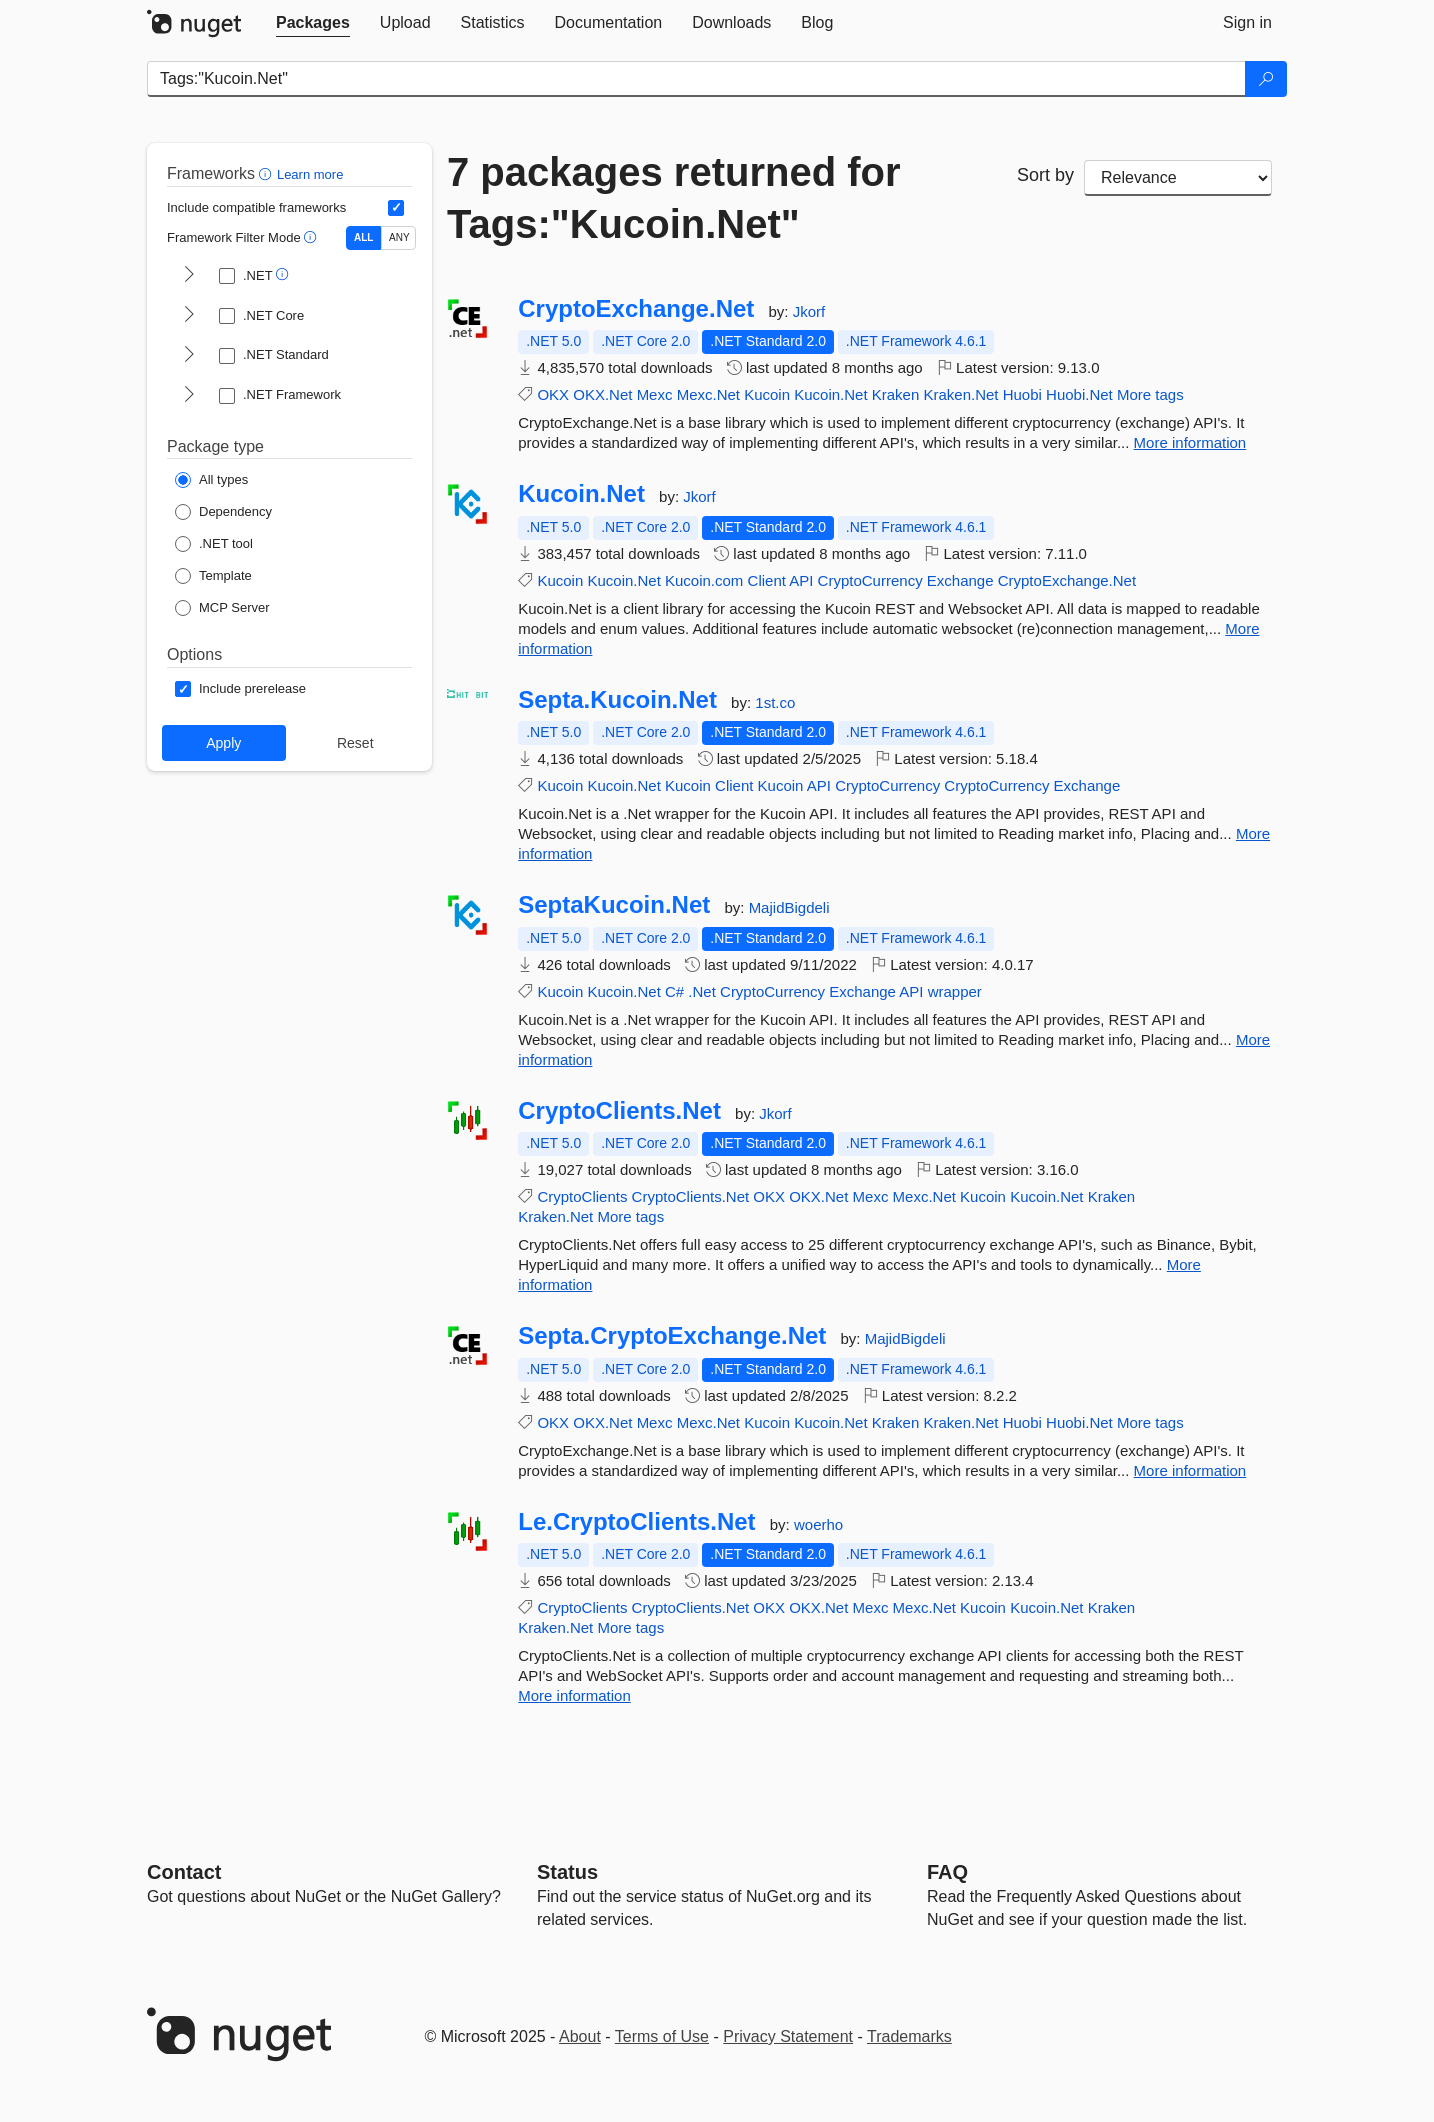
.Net (702, 991)
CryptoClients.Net (619, 1111)
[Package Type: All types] (211, 480)
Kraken (896, 394)
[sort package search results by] (1178, 178)
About (580, 2036)
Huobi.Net (1079, 394)
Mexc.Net (708, 394)
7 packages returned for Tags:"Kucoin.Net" (674, 198)
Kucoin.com (704, 580)
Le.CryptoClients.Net (636, 1522)
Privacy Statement (788, 2036)
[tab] (313, 23)
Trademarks (909, 2036)
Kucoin (767, 394)
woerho (818, 1524)
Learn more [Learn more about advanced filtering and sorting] (310, 174)
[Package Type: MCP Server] (222, 608)
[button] (267, 173)
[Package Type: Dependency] (223, 512)
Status (567, 1872)
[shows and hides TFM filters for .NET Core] (189, 316)
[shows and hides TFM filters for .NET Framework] (189, 396)
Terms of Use (662, 2036)
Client (767, 580)
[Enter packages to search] (696, 79)
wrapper (955, 991)
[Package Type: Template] (213, 576)
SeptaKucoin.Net (614, 905)
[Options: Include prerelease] (240, 689)
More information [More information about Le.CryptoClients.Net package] (574, 1695)
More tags (1150, 394)
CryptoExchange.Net (636, 309)
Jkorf (809, 311)
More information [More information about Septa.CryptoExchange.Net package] (1190, 1470)
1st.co (775, 702)
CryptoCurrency (870, 580)
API (801, 580)
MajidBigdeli (789, 907)
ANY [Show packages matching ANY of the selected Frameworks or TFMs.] (399, 237)
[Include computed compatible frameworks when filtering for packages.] (396, 208)
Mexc (655, 394)
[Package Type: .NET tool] (214, 544)
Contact (184, 1872)
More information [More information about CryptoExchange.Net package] (1190, 442)
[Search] (1266, 79)
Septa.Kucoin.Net (617, 700)
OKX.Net (602, 394)
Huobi (1022, 394)
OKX (553, 394)
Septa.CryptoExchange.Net (672, 1336)
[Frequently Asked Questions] (947, 1872)
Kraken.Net (960, 394)
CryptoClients (582, 1196)
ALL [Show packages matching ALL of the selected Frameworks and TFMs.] (363, 237)
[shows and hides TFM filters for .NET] (189, 276)
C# (674, 991)
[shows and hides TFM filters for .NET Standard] (189, 356)
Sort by (1045, 175)
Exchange (960, 580)
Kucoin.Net (830, 394)
